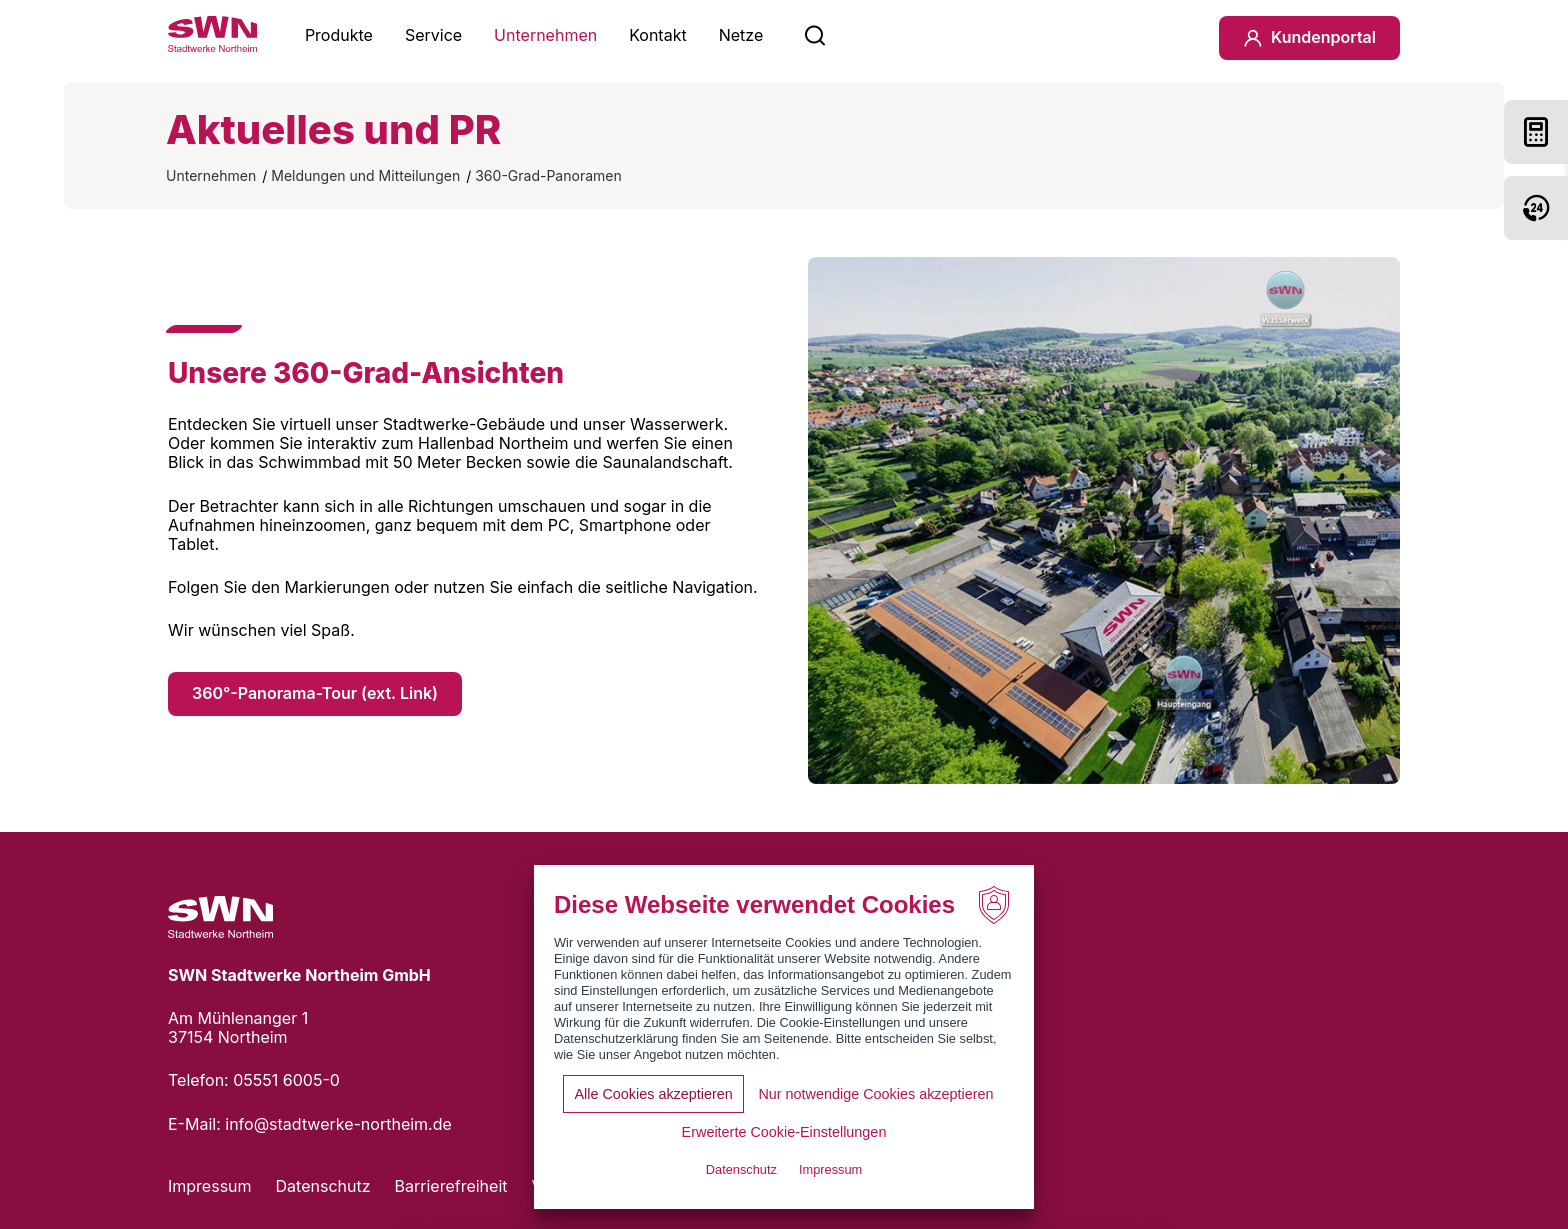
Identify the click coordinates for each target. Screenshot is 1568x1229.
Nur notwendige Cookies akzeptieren (875, 1094)
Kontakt (657, 35)
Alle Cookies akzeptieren (653, 1094)
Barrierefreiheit (451, 1186)
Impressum (210, 1186)
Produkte (339, 35)
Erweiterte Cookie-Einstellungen (784, 1132)
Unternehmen (545, 35)
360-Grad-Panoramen (548, 175)
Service (433, 35)
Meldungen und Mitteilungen (365, 175)
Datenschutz (323, 1186)
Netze (741, 35)
